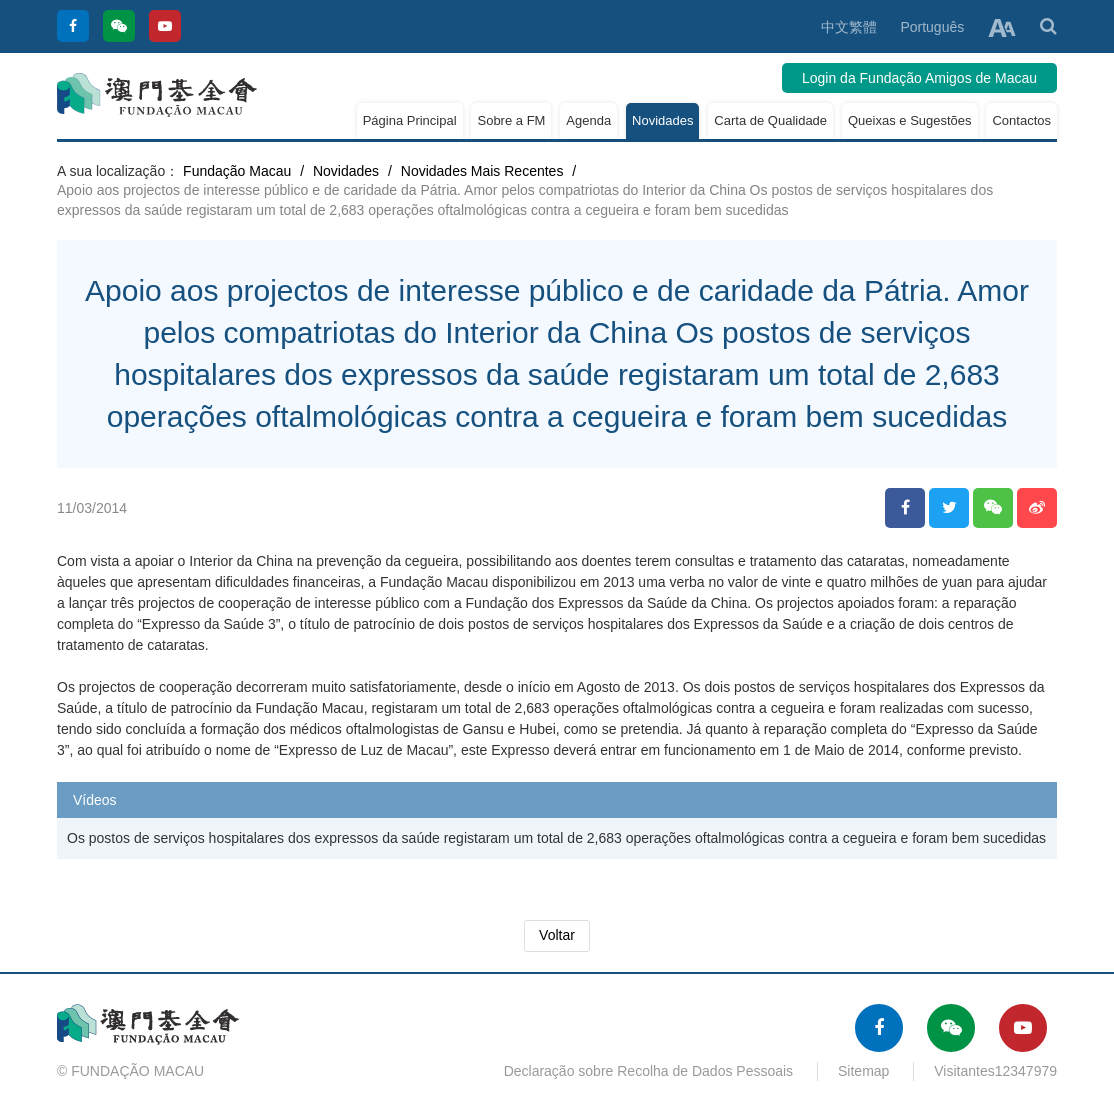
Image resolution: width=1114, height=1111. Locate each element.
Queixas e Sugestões (910, 120)
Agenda (588, 120)
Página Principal (410, 120)
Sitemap (863, 1071)
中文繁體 (849, 27)
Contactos (1021, 120)
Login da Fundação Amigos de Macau (919, 78)
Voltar (557, 935)
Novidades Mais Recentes (482, 171)
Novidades (662, 120)
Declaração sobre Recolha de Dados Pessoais (649, 1071)
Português (932, 27)
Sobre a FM (511, 120)
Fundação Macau (237, 171)
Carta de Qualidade (770, 120)
